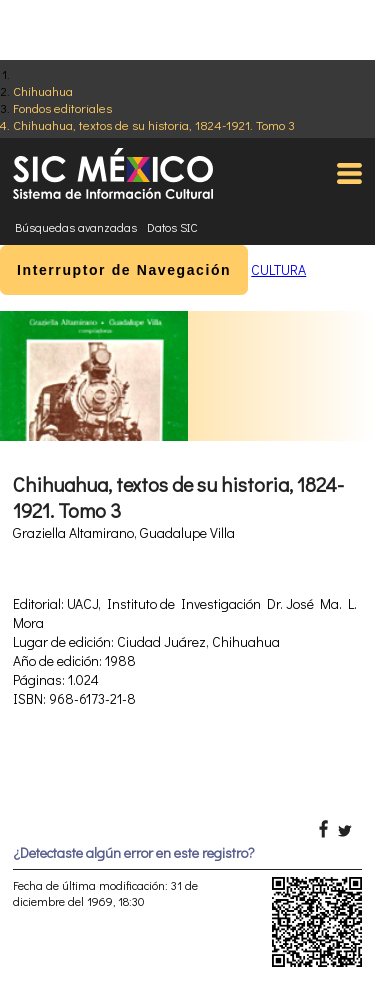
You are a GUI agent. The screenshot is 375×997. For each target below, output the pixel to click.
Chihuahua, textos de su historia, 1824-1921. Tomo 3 (154, 124)
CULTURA (278, 269)
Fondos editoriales (62, 107)
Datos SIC (172, 227)
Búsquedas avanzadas (76, 227)
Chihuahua (43, 90)
